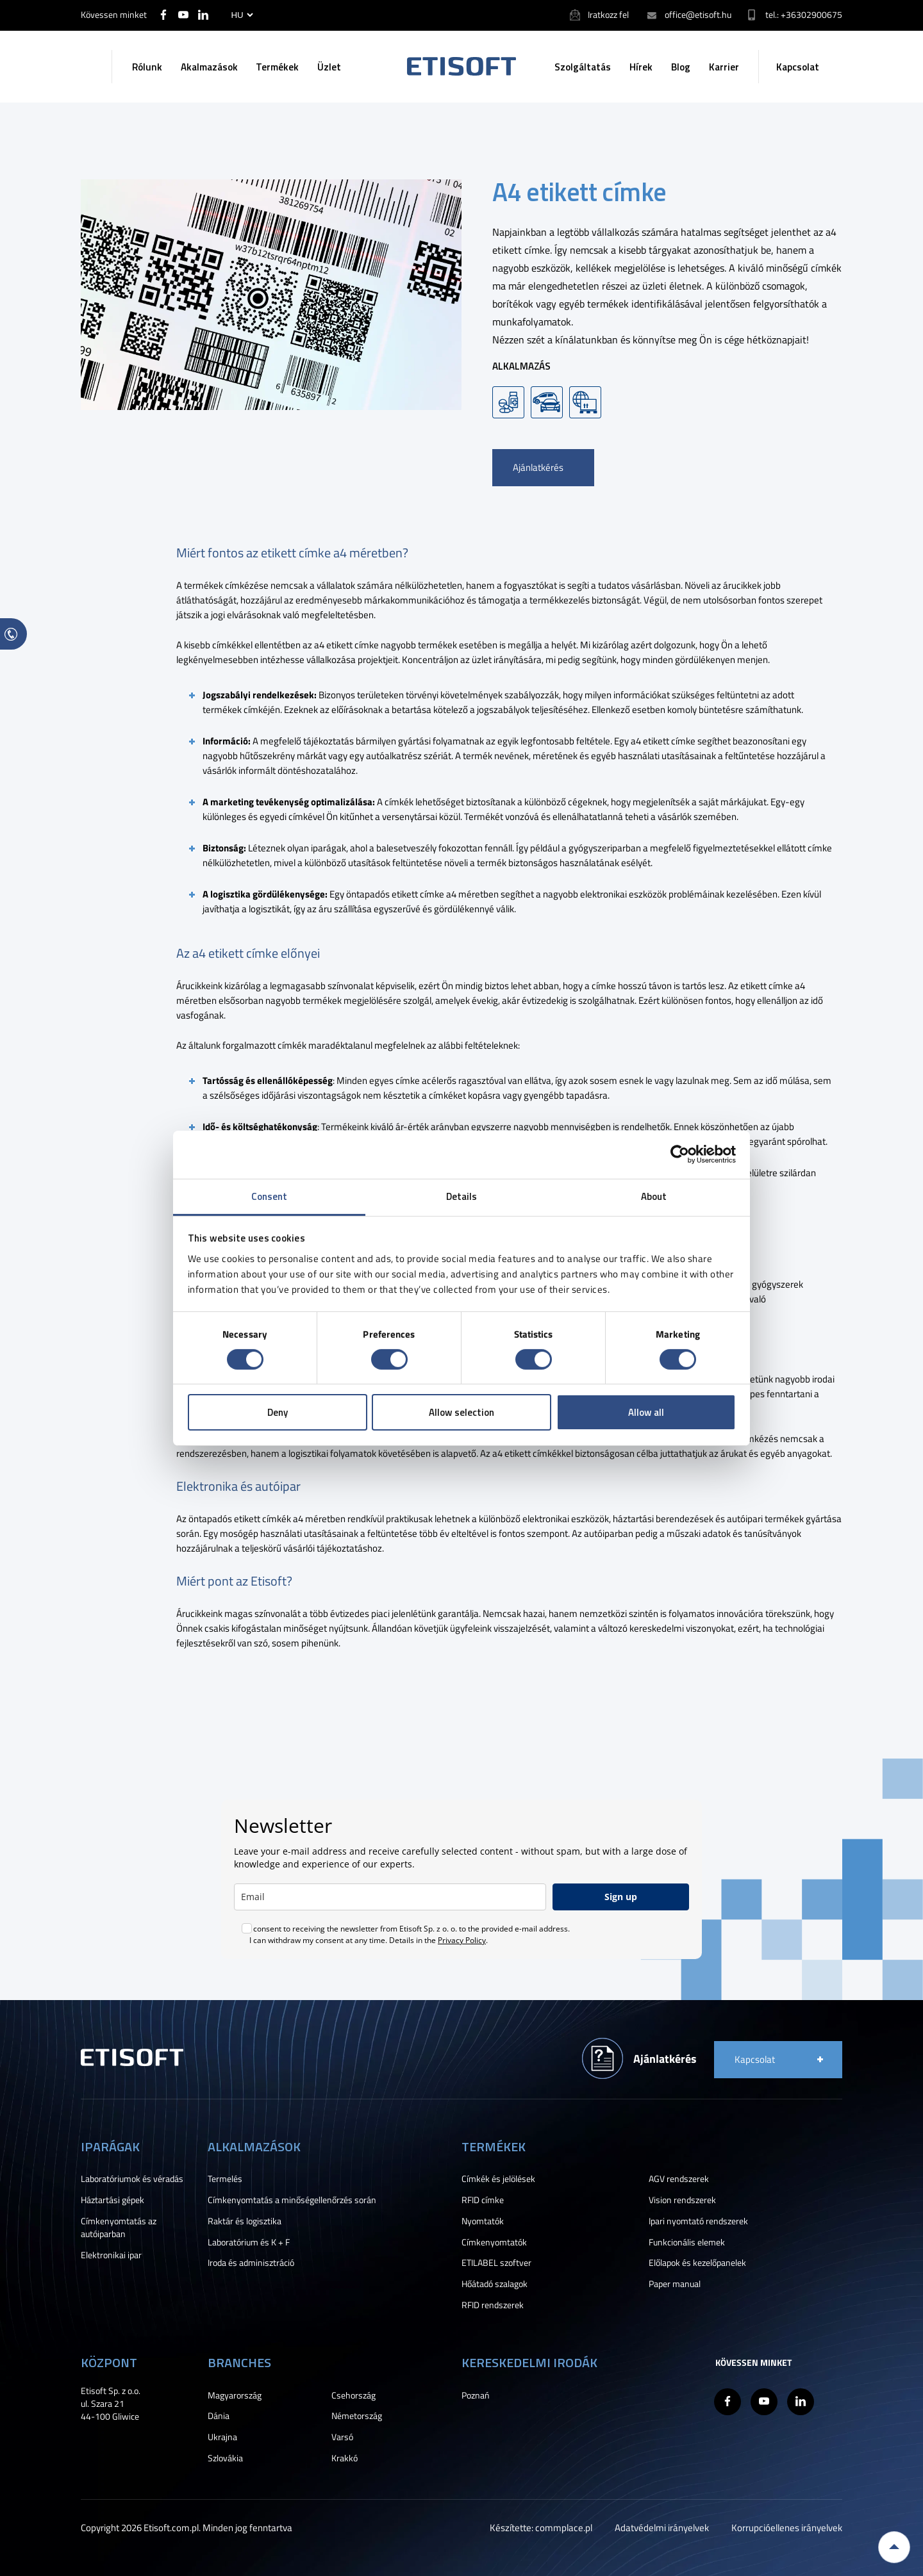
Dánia (218, 2416)
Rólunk (147, 67)
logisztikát (269, 908)
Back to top (894, 2547)
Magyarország (235, 2395)
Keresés (92, 66)
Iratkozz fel (608, 14)
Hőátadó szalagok (495, 2284)
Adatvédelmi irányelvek (662, 2527)
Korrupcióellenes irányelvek (786, 2527)
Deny (277, 1412)
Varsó (342, 2437)
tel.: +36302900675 (803, 14)
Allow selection (461, 1412)
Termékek (277, 67)
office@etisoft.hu (698, 14)
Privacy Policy (462, 1940)
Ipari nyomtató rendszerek (698, 2221)
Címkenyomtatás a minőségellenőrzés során (292, 2200)
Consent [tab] (269, 1195)
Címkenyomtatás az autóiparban (118, 2227)
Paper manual (675, 2284)
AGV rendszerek (679, 2179)
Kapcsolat (797, 67)
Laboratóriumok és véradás (132, 2179)
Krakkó (344, 2458)
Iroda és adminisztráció (251, 2263)
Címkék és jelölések (498, 2179)
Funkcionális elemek (687, 2242)
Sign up (620, 1897)
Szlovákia (225, 2458)
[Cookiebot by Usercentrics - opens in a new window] (680, 1154)
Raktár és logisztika (244, 2221)
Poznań (476, 2395)
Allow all (646, 1412)
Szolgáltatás (582, 67)
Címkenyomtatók (494, 2242)
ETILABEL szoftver (496, 2263)
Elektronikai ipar (111, 2255)
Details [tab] (462, 1195)
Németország (356, 2416)
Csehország (353, 2395)
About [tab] (654, 1195)
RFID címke (483, 2200)
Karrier (724, 67)
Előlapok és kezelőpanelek (697, 2263)
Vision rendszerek (682, 2200)
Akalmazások (209, 67)
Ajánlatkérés (538, 467)
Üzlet (329, 67)
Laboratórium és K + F (249, 2242)
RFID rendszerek (493, 2305)
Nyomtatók (483, 2221)
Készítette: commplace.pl (541, 2527)
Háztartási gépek (112, 2200)
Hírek (641, 67)
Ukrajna (222, 2437)
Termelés (225, 2179)
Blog (680, 67)
